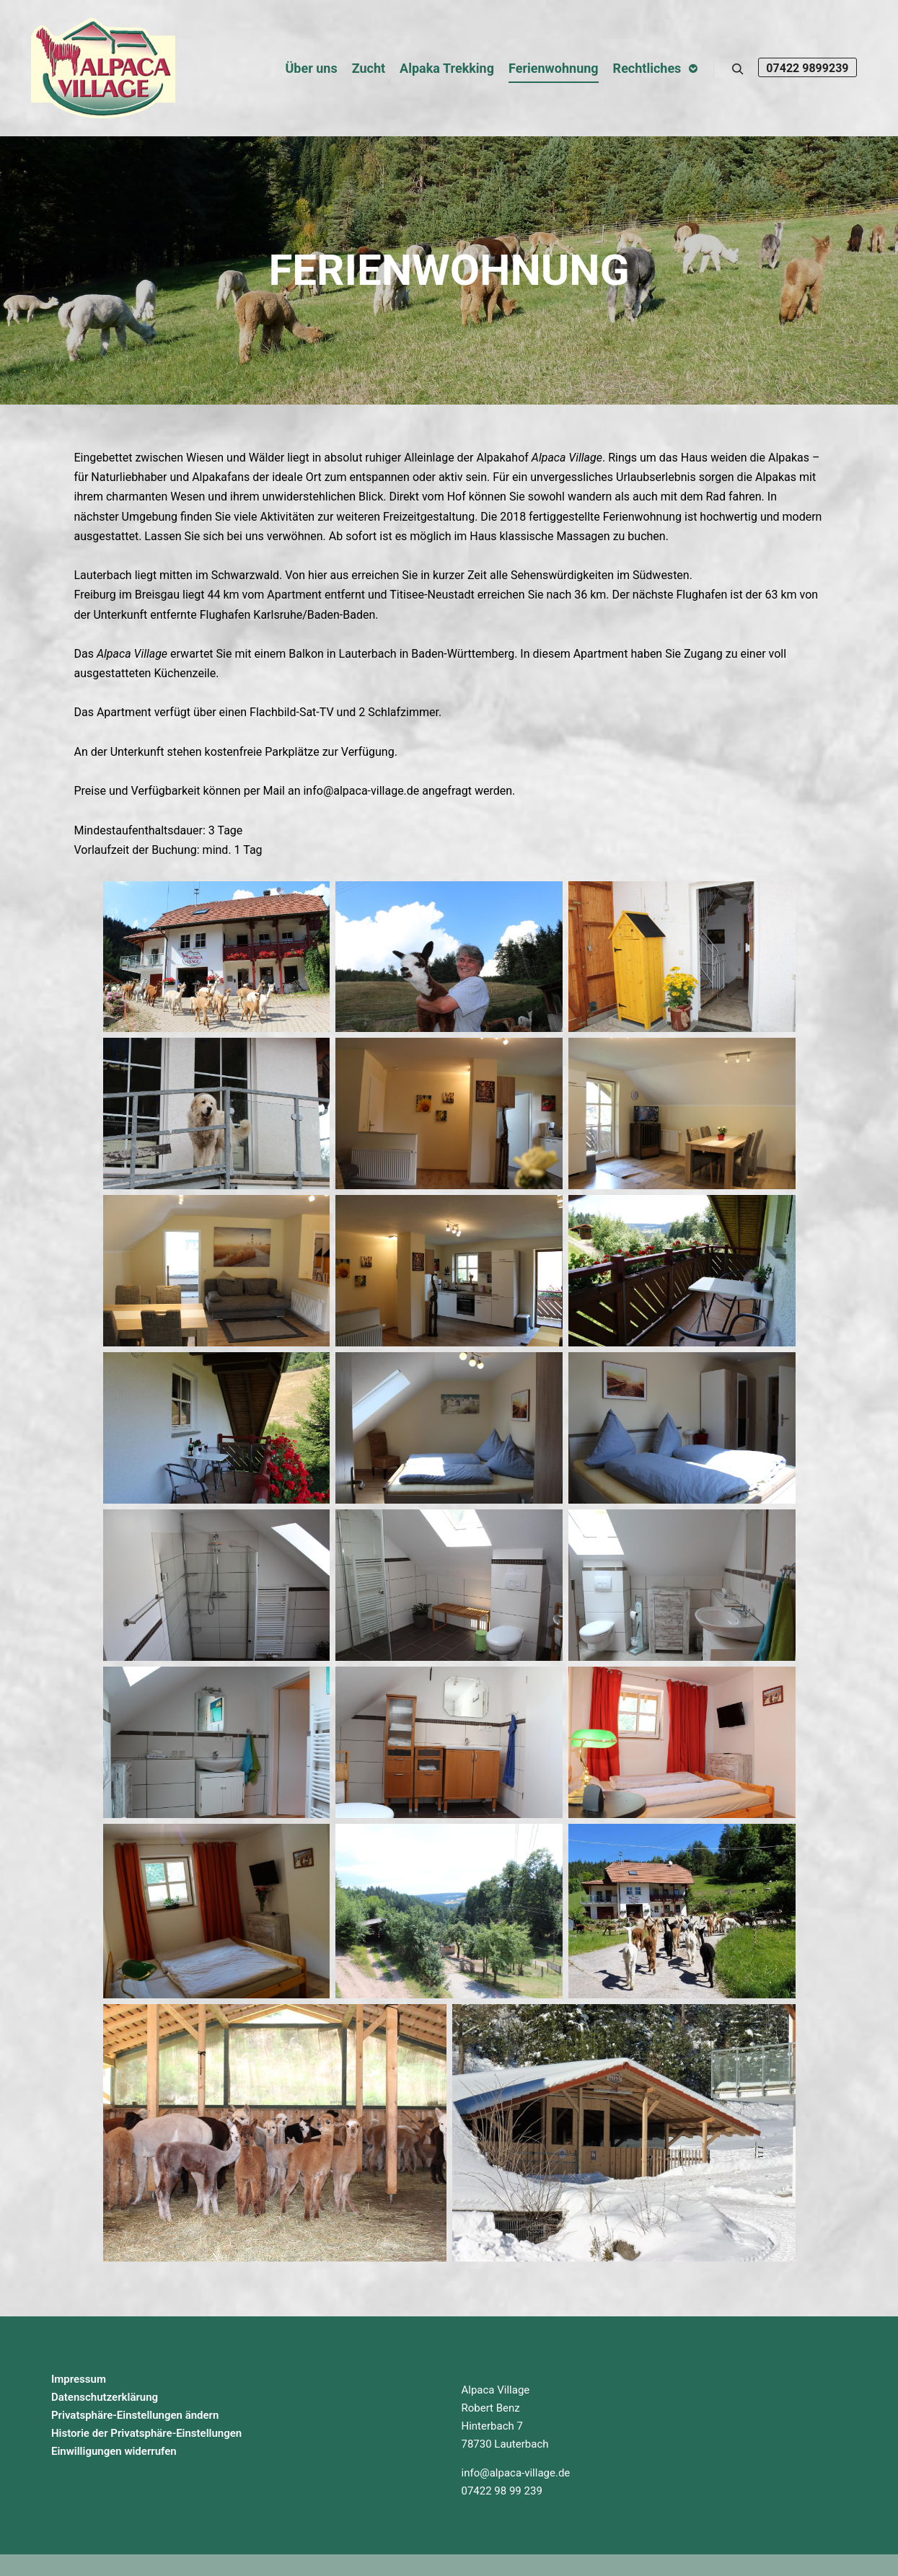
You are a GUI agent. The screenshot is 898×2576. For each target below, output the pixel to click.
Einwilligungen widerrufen (114, 2451)
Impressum (78, 2379)
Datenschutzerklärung (104, 2397)
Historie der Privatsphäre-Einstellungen (146, 2433)
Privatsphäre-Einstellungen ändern (135, 2415)
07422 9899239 (807, 68)
